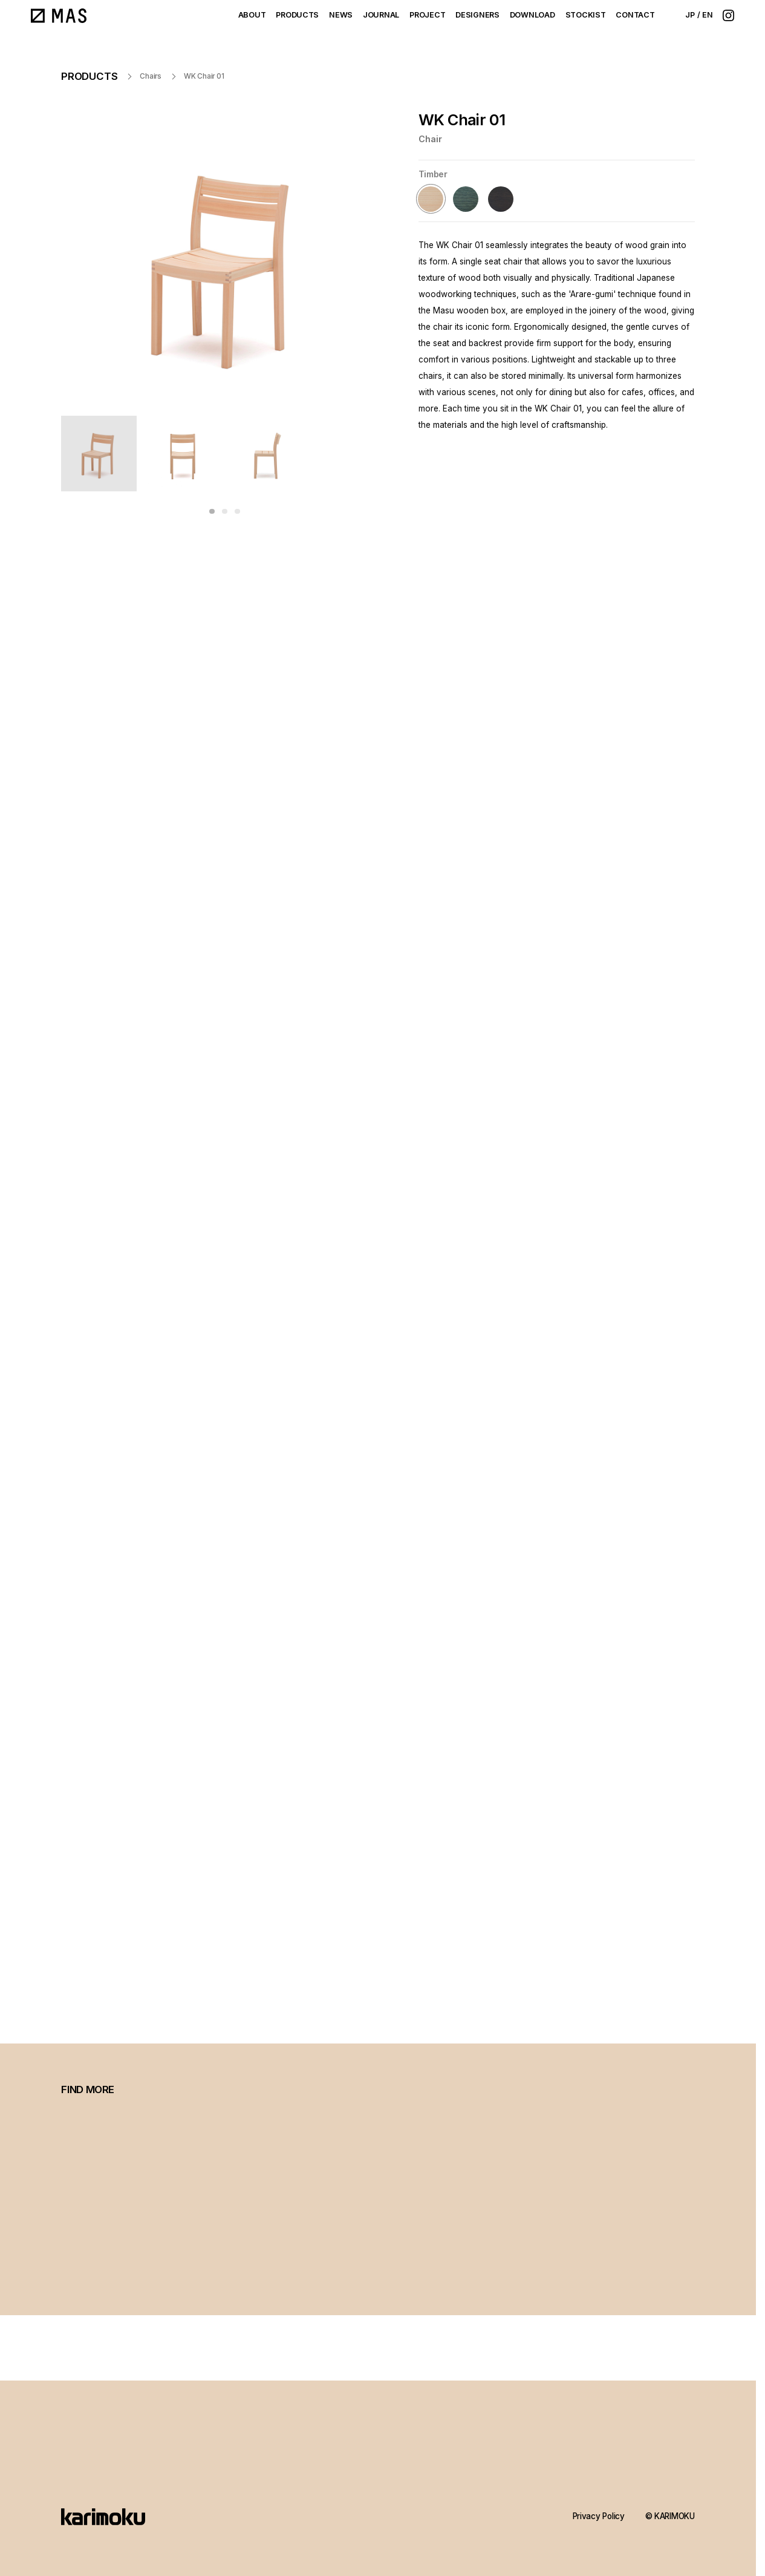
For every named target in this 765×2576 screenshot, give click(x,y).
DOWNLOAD (532, 14)
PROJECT (427, 14)
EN (707, 14)
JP (690, 14)
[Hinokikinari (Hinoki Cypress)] (431, 199)
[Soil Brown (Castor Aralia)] (500, 199)
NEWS (341, 14)
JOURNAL (381, 14)
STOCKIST (585, 14)
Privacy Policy (599, 2516)
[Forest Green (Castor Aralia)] (466, 199)
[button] (211, 511)
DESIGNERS (477, 14)
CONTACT (635, 14)
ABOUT (252, 14)
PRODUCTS (297, 14)
